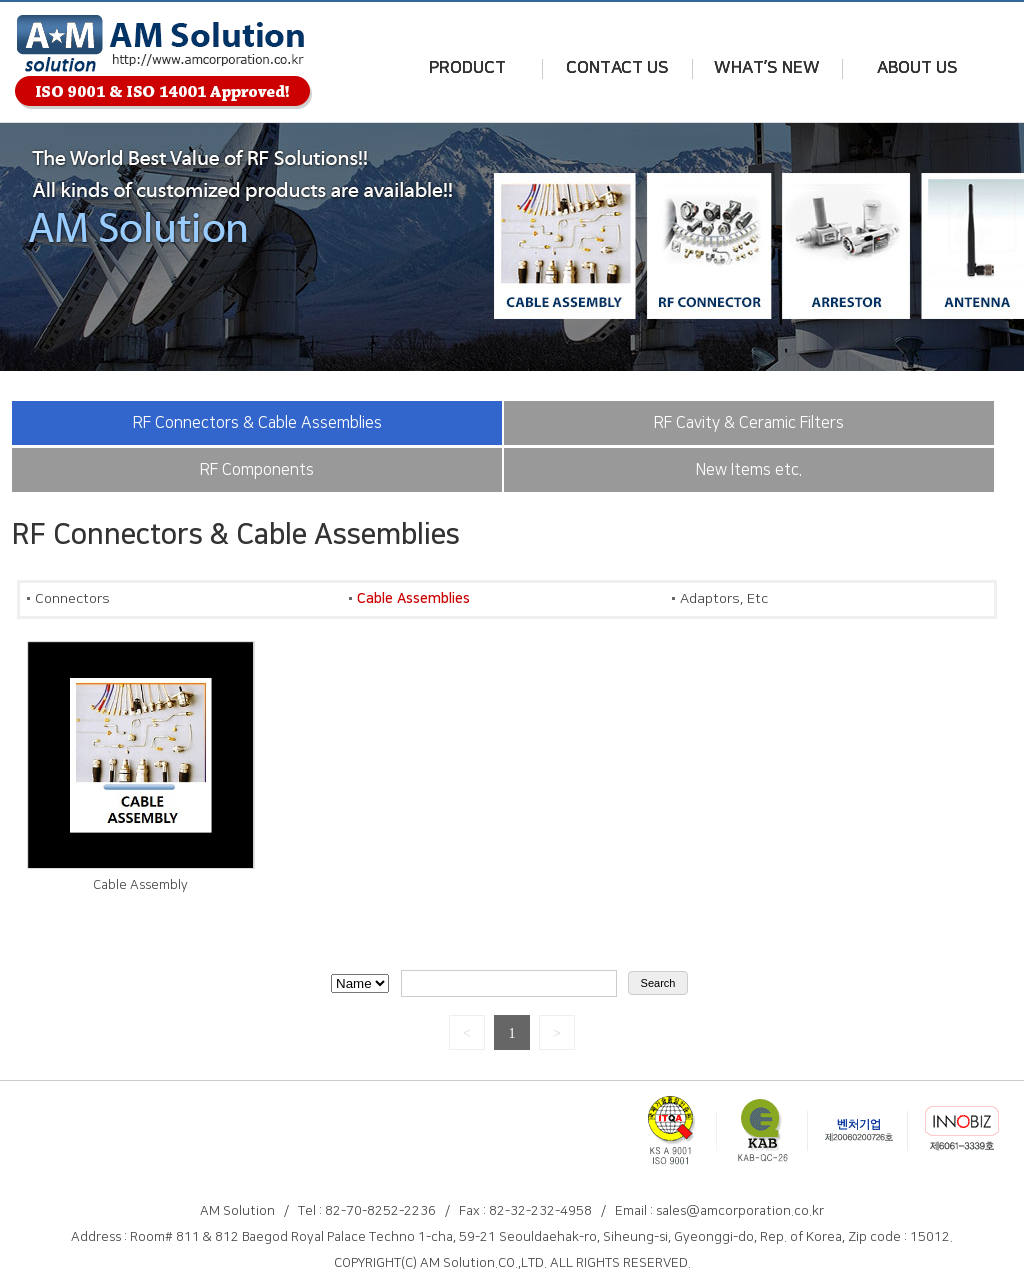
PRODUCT (467, 68)
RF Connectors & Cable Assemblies (257, 423)
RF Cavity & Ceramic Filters (749, 423)
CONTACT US (617, 68)
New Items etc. (749, 470)
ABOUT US (917, 68)
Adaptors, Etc (724, 599)
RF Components (257, 470)
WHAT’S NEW (767, 68)
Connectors (72, 599)
